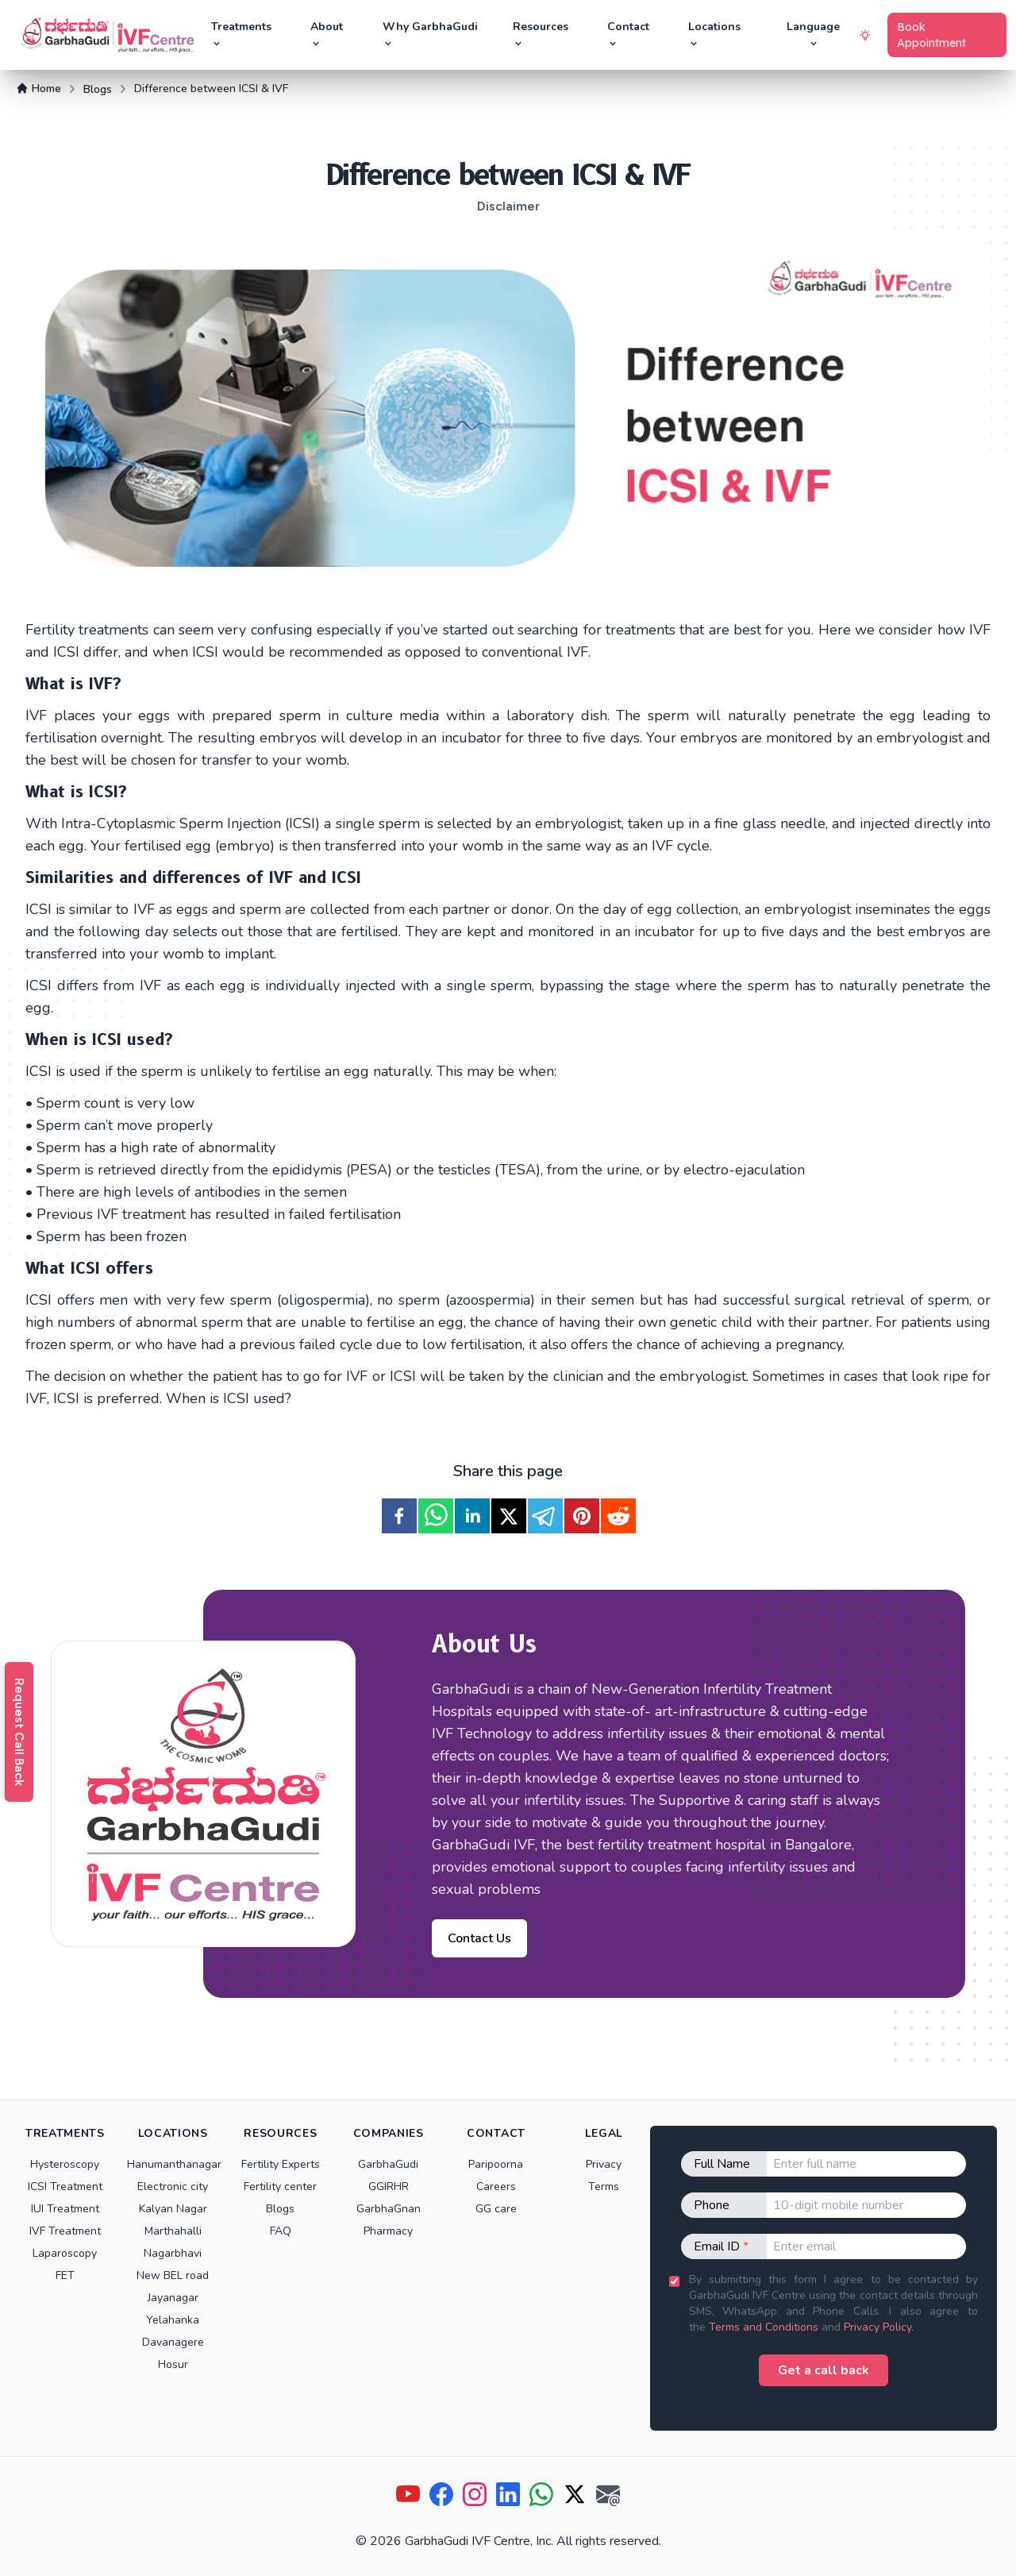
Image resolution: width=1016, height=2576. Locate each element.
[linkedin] (472, 1515)
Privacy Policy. (879, 2327)
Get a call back (823, 2370)
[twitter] (508, 1515)
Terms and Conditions (763, 2327)
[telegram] (545, 1515)
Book (931, 35)
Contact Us (479, 1938)
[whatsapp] (435, 1515)
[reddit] (618, 1515)
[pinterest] (581, 1515)
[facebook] (399, 1515)
